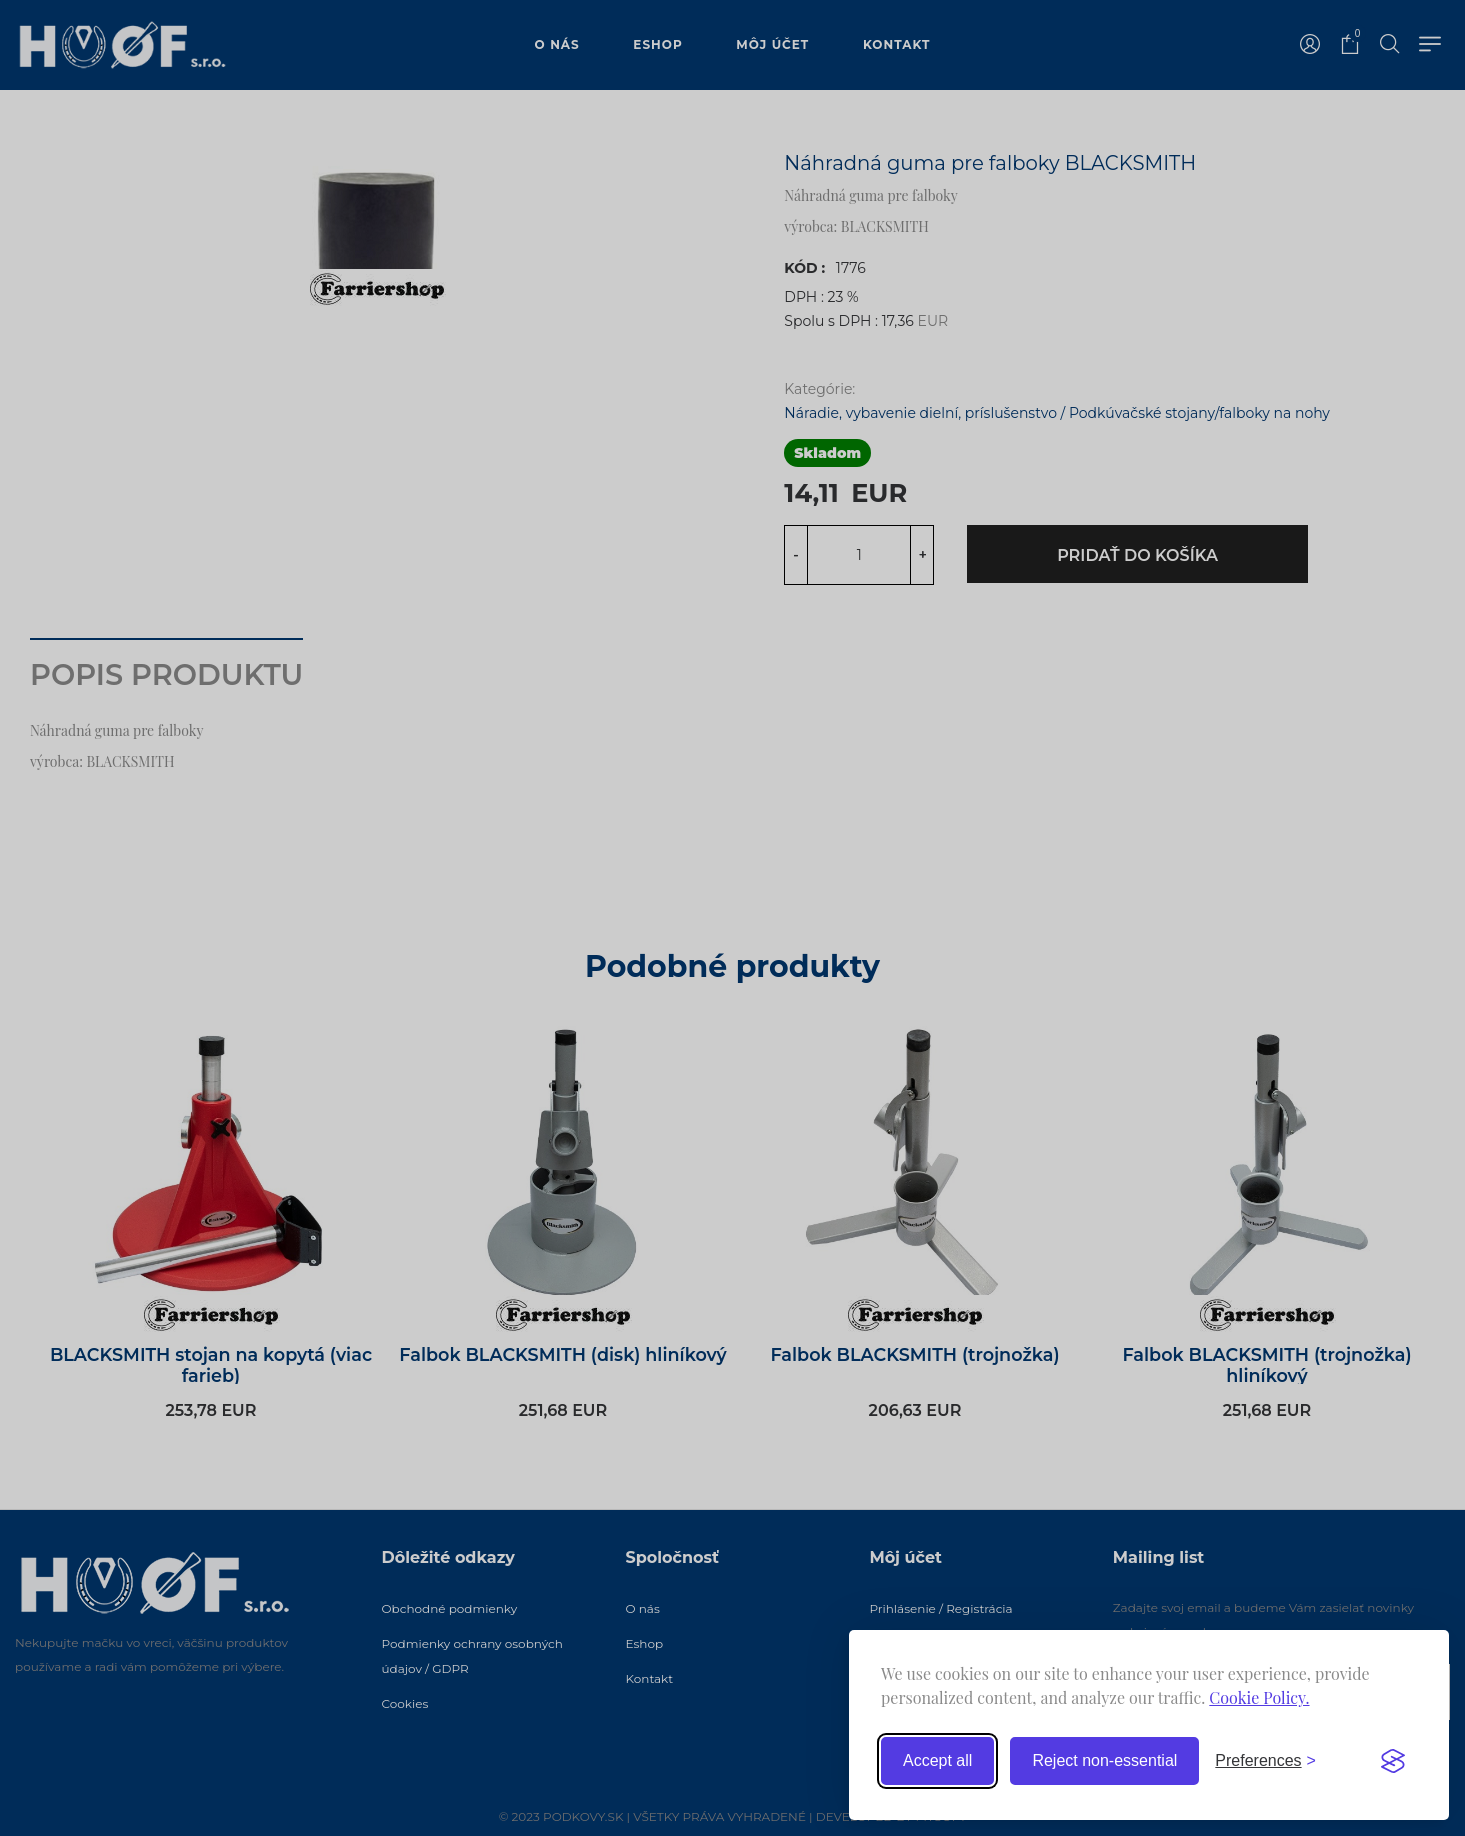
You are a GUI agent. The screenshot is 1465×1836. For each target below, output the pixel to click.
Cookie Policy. (1259, 1697)
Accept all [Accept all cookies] (937, 1760)
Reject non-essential (1104, 1760)
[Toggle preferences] (1265, 1761)
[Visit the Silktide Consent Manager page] (1393, 1761)
